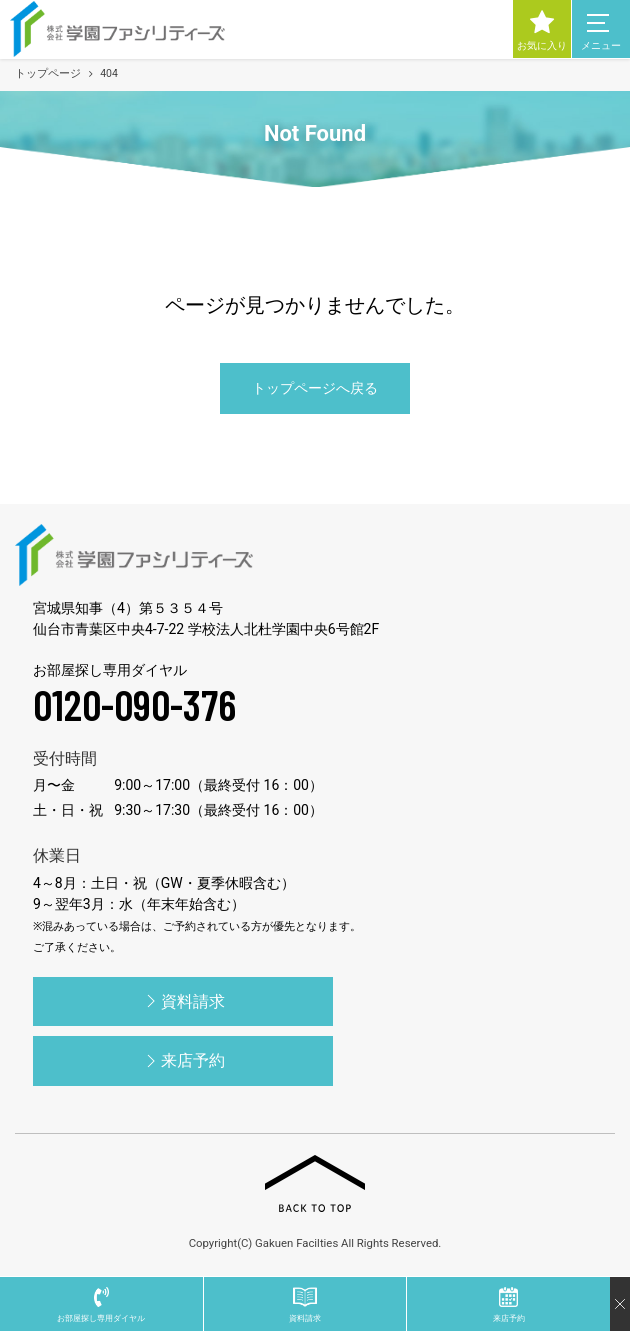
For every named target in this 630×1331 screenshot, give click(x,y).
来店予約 (183, 1061)
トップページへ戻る (315, 388)
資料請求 (183, 1001)
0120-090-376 (134, 704)
